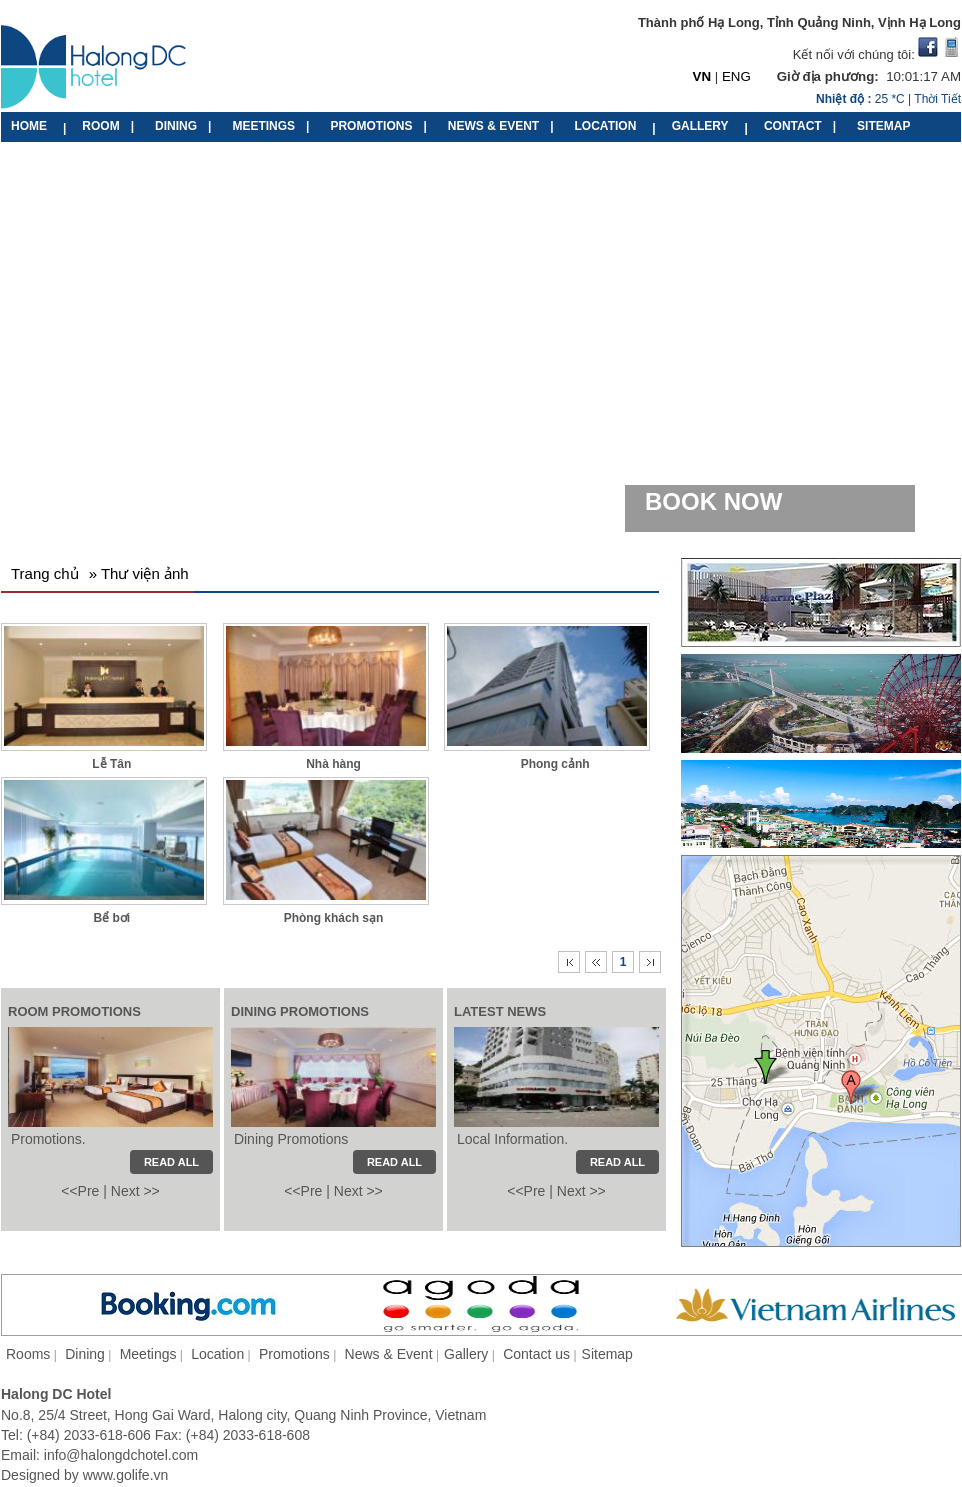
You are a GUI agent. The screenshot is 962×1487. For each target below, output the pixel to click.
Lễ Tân (111, 764)
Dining (85, 1354)
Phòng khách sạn (334, 918)
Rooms (28, 1354)
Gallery (466, 1354)
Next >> (135, 1191)
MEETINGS (263, 126)
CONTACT (793, 126)
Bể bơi (111, 918)
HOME (29, 126)
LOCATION (606, 126)
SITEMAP (883, 126)
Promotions (294, 1354)
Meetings (148, 1354)
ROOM (100, 126)
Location (217, 1354)
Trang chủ (45, 573)
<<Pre (80, 1191)
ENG (736, 76)
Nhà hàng (333, 764)
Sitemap (607, 1354)
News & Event (389, 1354)
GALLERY (700, 126)
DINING (176, 126)
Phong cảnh (555, 764)
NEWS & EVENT (493, 126)
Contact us (536, 1354)
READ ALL (617, 1162)
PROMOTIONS (371, 126)
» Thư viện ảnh (139, 573)
